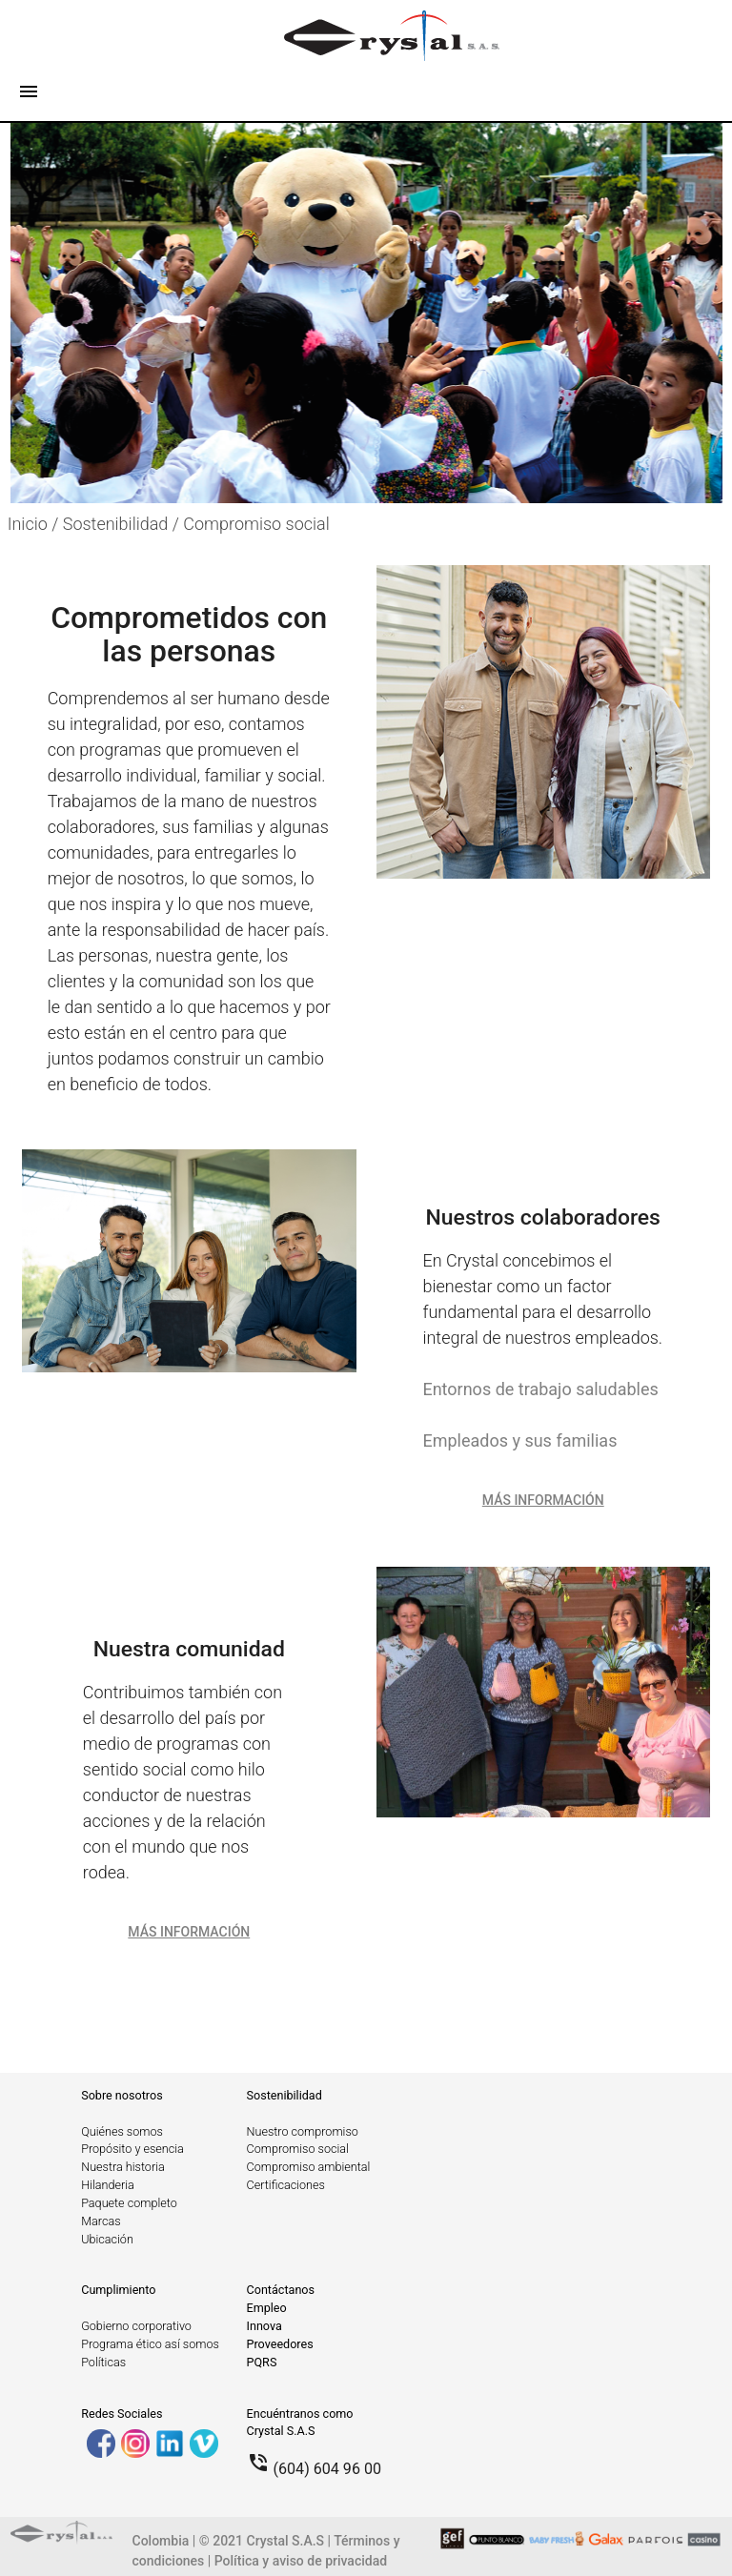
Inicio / (35, 524)
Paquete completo (129, 2203)
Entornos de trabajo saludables (540, 1389)
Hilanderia (107, 2185)
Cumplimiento (118, 2289)
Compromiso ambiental (309, 2167)
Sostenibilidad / (123, 524)
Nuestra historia (123, 2167)
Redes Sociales (121, 2413)
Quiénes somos (122, 2131)
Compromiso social (256, 524)
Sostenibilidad (284, 2095)
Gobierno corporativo (136, 2326)
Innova (264, 2326)
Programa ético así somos (150, 2344)
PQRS (262, 2362)
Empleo (267, 2308)
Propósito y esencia (132, 2148)
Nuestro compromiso (302, 2131)
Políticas (103, 2362)
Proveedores (280, 2344)
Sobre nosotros (121, 2095)
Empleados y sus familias (519, 1440)
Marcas (100, 2221)
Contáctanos (281, 2289)
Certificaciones (286, 2185)
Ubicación (107, 2239)
